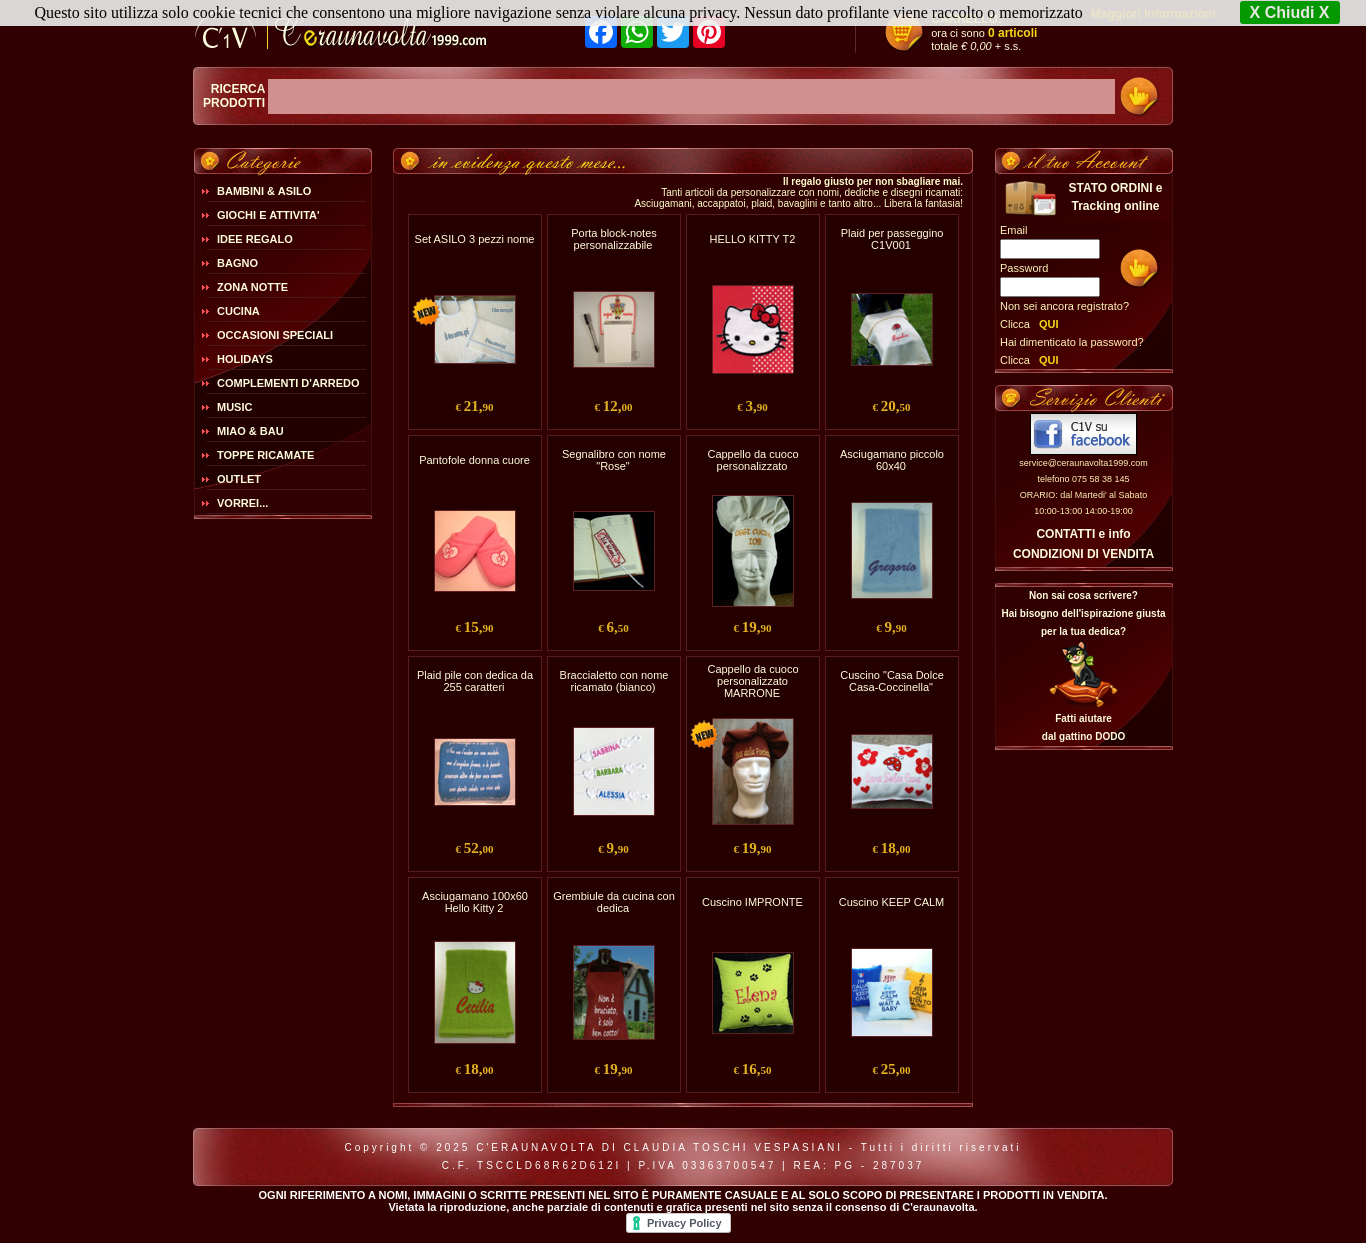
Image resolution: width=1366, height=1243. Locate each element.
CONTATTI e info (1083, 534)
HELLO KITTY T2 (753, 239)
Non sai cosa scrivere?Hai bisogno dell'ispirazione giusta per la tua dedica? (1083, 613)
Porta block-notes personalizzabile (614, 239)
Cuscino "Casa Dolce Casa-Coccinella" (892, 681)
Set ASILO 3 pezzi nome (475, 239)
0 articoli (1012, 33)
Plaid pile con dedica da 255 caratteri (475, 681)
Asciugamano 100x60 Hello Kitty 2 (475, 902)
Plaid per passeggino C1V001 (892, 239)
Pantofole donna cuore (474, 460)
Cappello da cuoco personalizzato (752, 460)
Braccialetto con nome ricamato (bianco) (614, 681)
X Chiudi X (1290, 12)
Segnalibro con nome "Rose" (614, 460)
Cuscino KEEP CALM (892, 902)
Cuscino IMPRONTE (752, 902)
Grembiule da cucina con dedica (614, 902)
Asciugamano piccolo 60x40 (892, 460)
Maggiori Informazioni (1153, 14)
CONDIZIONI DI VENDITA (1083, 554)
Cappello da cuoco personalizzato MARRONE (752, 681)
